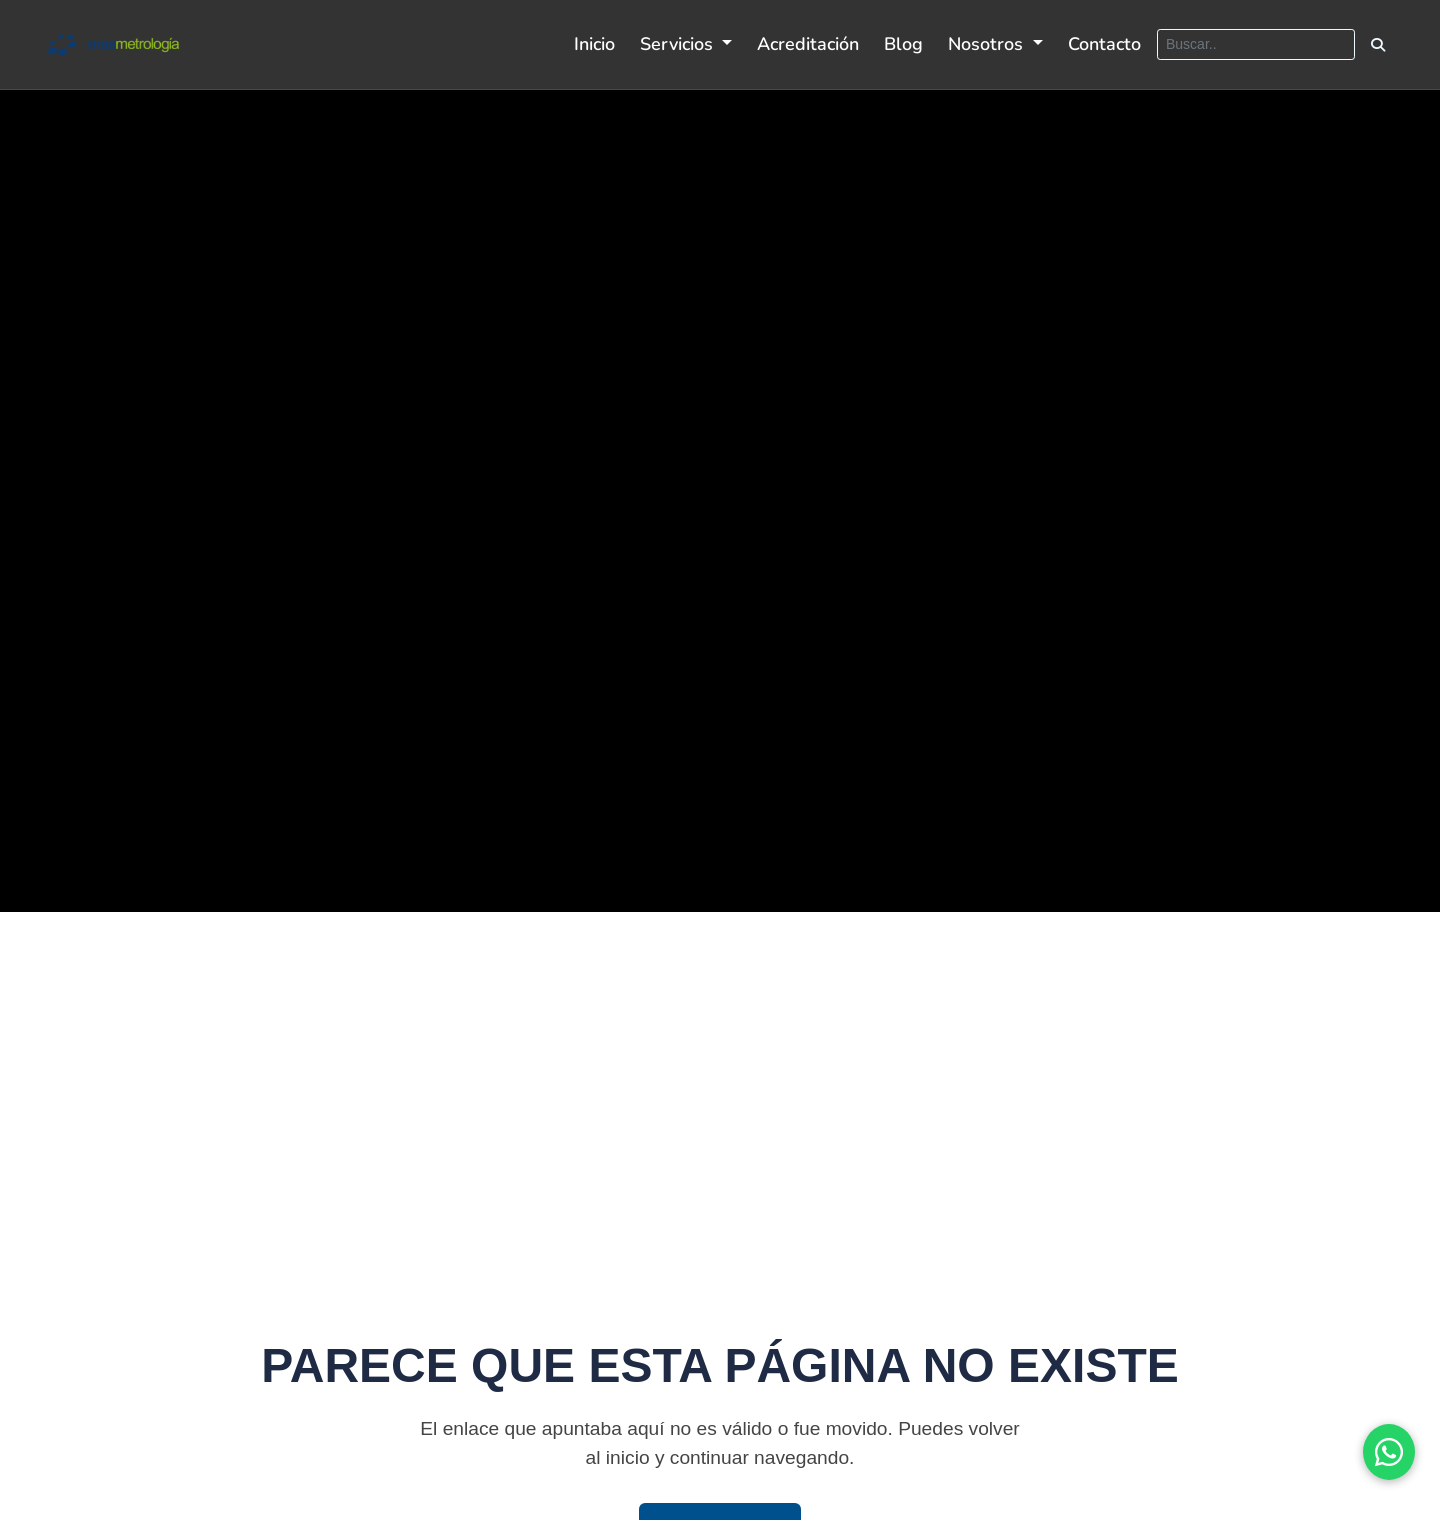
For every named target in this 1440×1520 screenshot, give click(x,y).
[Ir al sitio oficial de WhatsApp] (1389, 1452)
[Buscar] (1256, 44)
